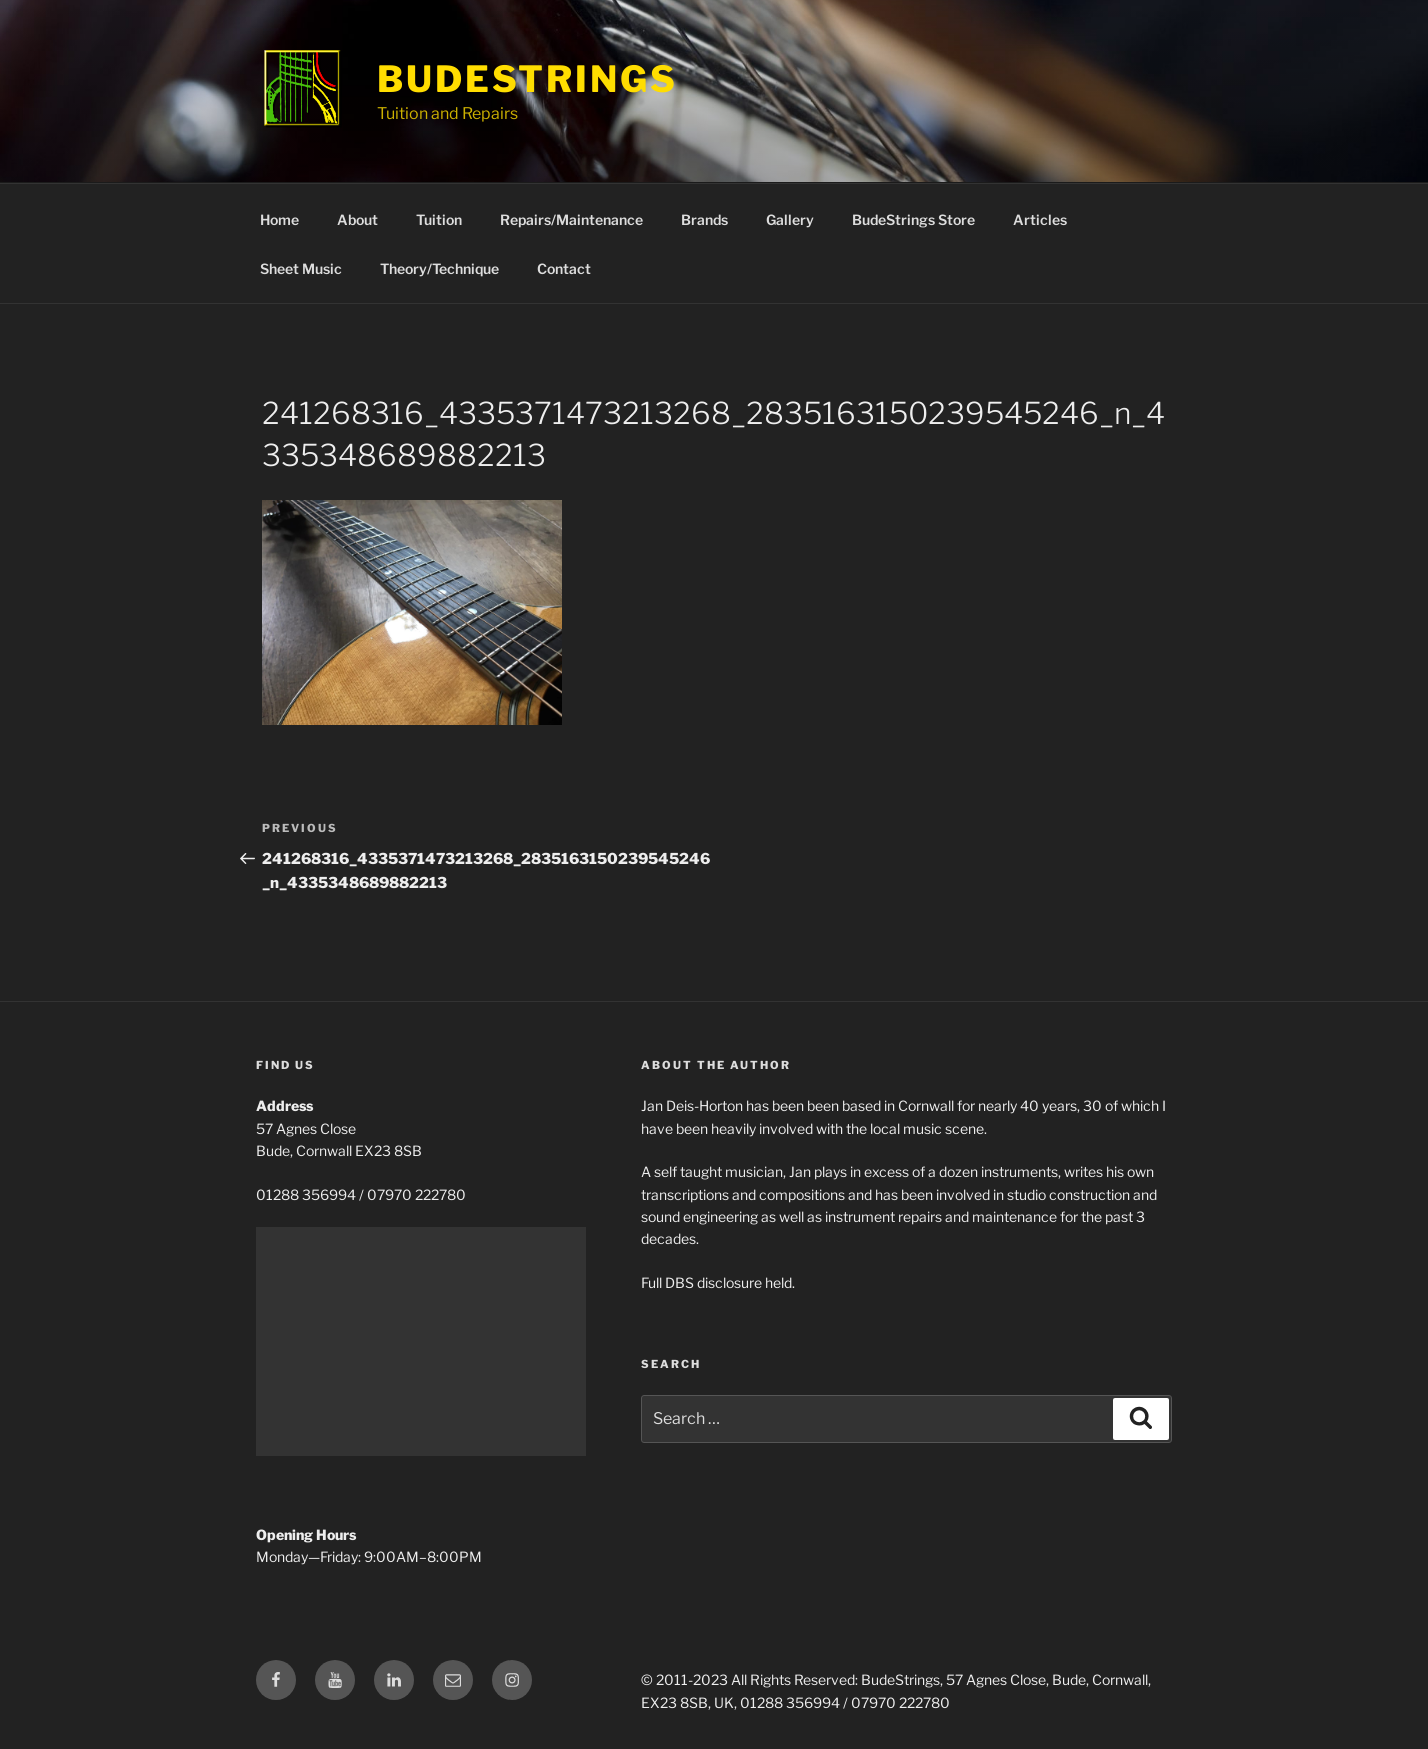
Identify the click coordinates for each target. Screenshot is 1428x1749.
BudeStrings (527, 79)
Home (279, 219)
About (357, 219)
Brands (704, 219)
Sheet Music (301, 268)
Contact (564, 268)
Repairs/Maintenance (571, 219)
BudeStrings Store (913, 219)
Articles (1040, 219)
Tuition (439, 219)
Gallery (790, 219)
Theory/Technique (439, 268)
